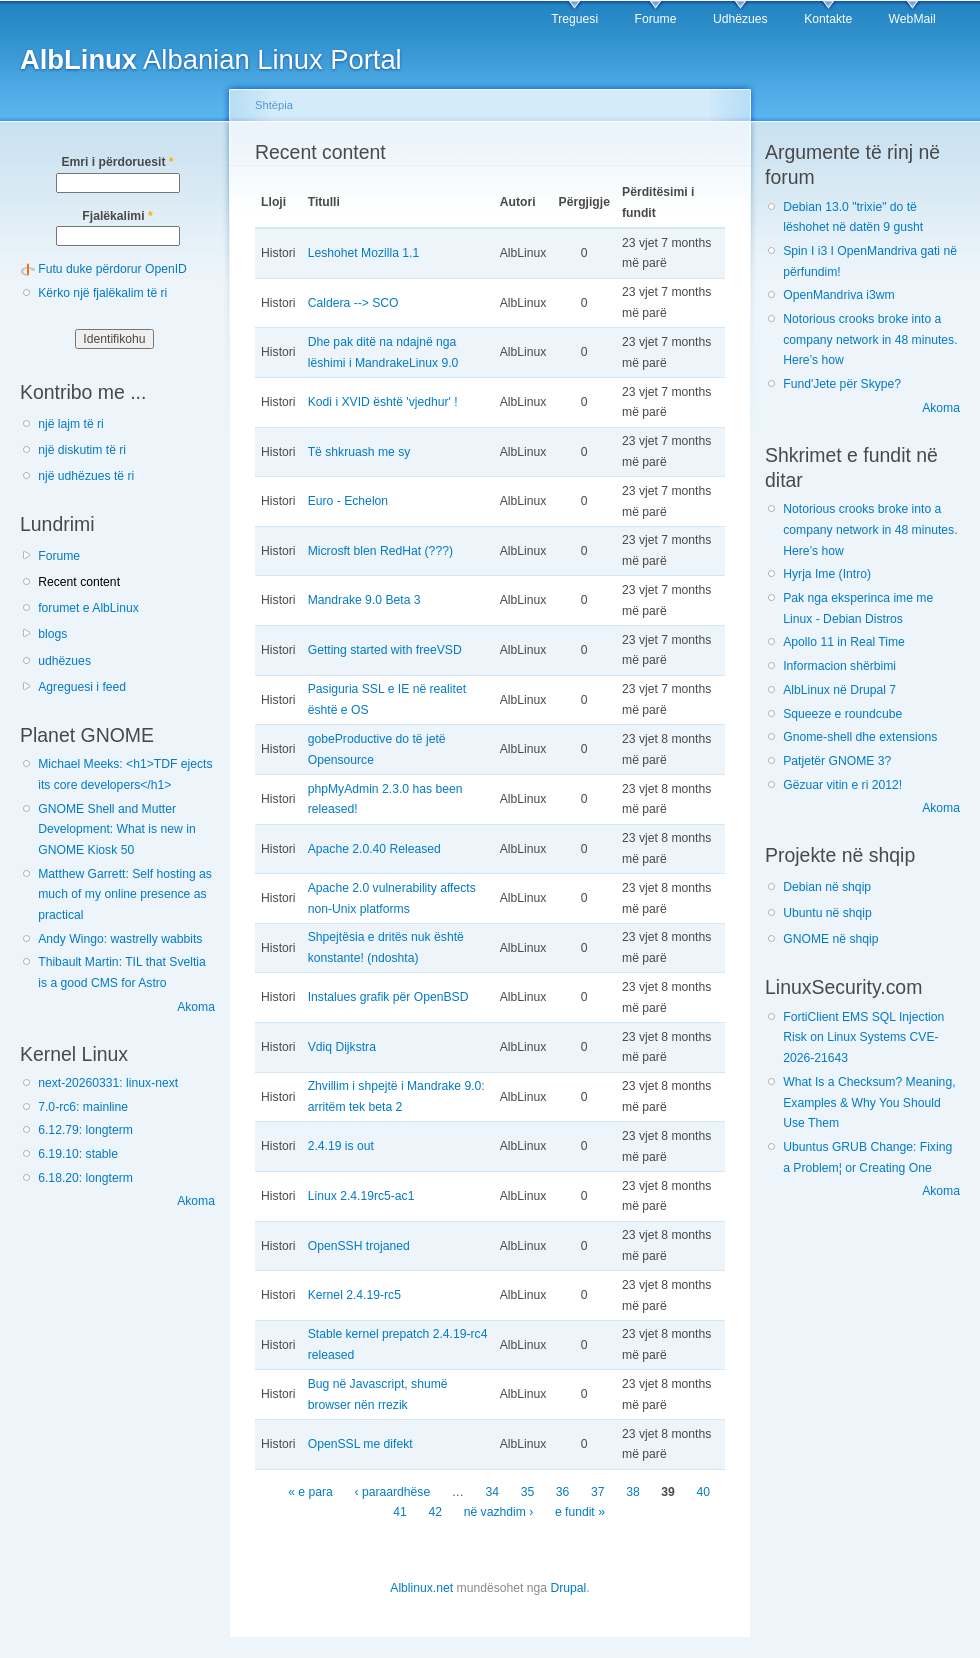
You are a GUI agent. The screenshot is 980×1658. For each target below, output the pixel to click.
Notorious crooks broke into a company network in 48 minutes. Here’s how (870, 339)
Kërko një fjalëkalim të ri (102, 293)
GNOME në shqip (830, 939)
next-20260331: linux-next (108, 1083)
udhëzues (64, 661)
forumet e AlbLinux (88, 608)
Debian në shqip (827, 887)
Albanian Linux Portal (211, 59)
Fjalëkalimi (117, 216)
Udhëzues (740, 19)
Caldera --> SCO (353, 303)
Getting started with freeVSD (385, 650)
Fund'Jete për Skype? (842, 384)
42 (436, 1513)
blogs (52, 634)
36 (563, 1492)
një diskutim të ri (82, 450)
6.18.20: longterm (85, 1178)
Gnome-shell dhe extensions (860, 737)
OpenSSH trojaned (359, 1246)
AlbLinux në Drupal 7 (839, 690)
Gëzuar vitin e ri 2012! (842, 785)
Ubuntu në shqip (827, 913)
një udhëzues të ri (86, 476)
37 (598, 1492)
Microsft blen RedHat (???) (380, 551)
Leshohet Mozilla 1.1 (364, 253)
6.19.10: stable (78, 1154)
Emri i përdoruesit (117, 162)
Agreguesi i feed (82, 687)
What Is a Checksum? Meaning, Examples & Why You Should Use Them (869, 1102)
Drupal (568, 1588)
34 (493, 1492)
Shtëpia (274, 105)
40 (703, 1492)
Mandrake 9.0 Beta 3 (364, 600)
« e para (310, 1492)
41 (400, 1513)
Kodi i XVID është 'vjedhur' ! (383, 402)
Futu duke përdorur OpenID (112, 269)
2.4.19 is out (341, 1146)
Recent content (79, 582)
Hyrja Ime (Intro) (827, 574)
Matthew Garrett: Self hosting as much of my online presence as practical (125, 894)
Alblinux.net (421, 1588)
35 (528, 1492)
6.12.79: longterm (85, 1130)
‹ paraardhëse (392, 1492)
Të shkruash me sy (359, 452)
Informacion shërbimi (839, 666)
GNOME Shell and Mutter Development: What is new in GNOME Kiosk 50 (116, 829)
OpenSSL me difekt (360, 1444)
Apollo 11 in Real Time (844, 642)
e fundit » (580, 1513)
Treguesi (574, 19)
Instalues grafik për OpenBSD (388, 997)
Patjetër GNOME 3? (837, 761)
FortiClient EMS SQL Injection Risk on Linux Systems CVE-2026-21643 (863, 1037)
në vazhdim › (499, 1513)
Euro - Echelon (348, 501)
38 (633, 1492)
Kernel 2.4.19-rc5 (354, 1295)
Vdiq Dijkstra (342, 1047)
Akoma (196, 1007)
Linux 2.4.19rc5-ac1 (361, 1196)
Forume (656, 19)
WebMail (912, 19)
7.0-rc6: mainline (83, 1107)
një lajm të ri (71, 424)
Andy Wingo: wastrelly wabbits (120, 939)
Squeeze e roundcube (842, 714)
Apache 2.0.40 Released (374, 849)
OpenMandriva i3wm (838, 295)
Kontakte (828, 19)
